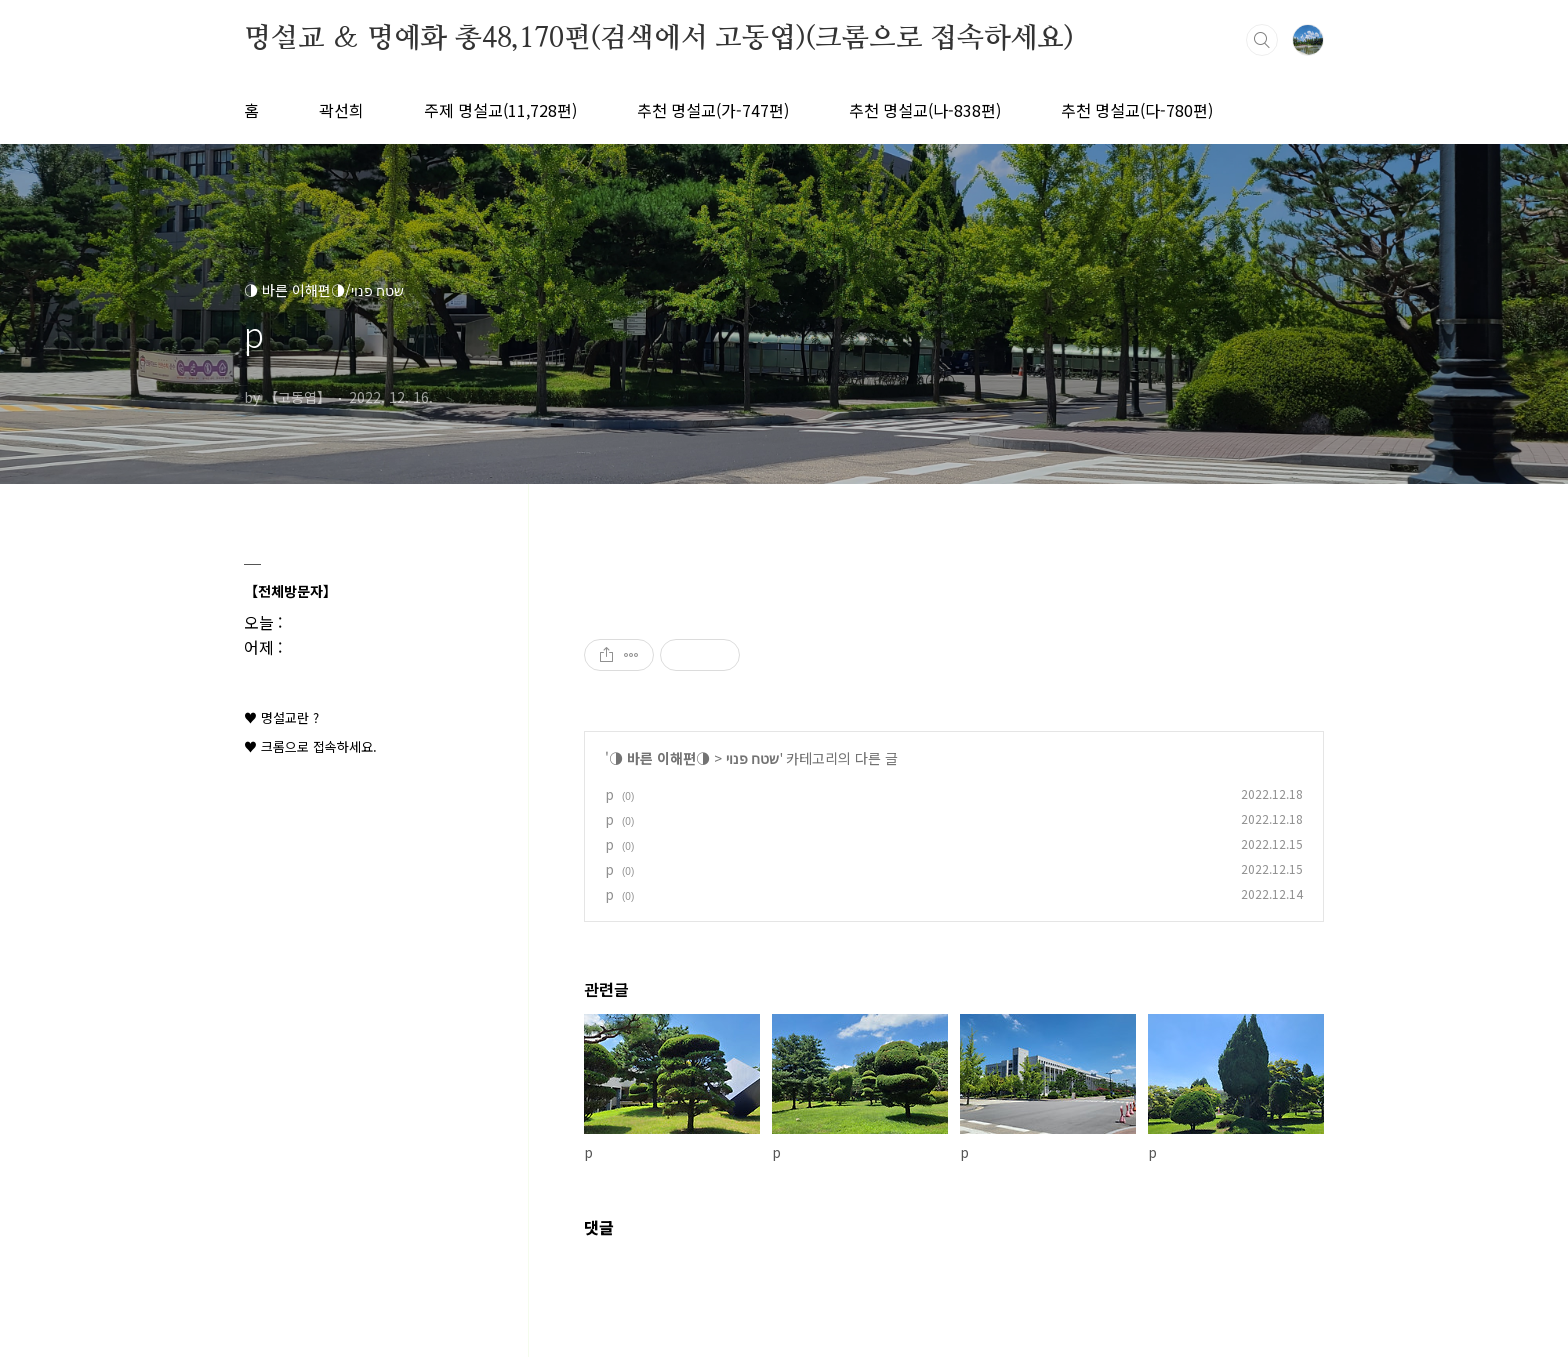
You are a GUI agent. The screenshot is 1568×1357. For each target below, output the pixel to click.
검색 (1262, 40)
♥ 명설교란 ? (281, 717)
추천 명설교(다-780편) (1137, 110)
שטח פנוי (752, 758)
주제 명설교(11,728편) (500, 110)
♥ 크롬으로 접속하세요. (310, 746)
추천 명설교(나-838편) (925, 110)
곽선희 (341, 110)
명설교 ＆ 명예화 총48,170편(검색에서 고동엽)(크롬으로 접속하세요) (659, 39)
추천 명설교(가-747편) (713, 110)
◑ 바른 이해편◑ (659, 758)
